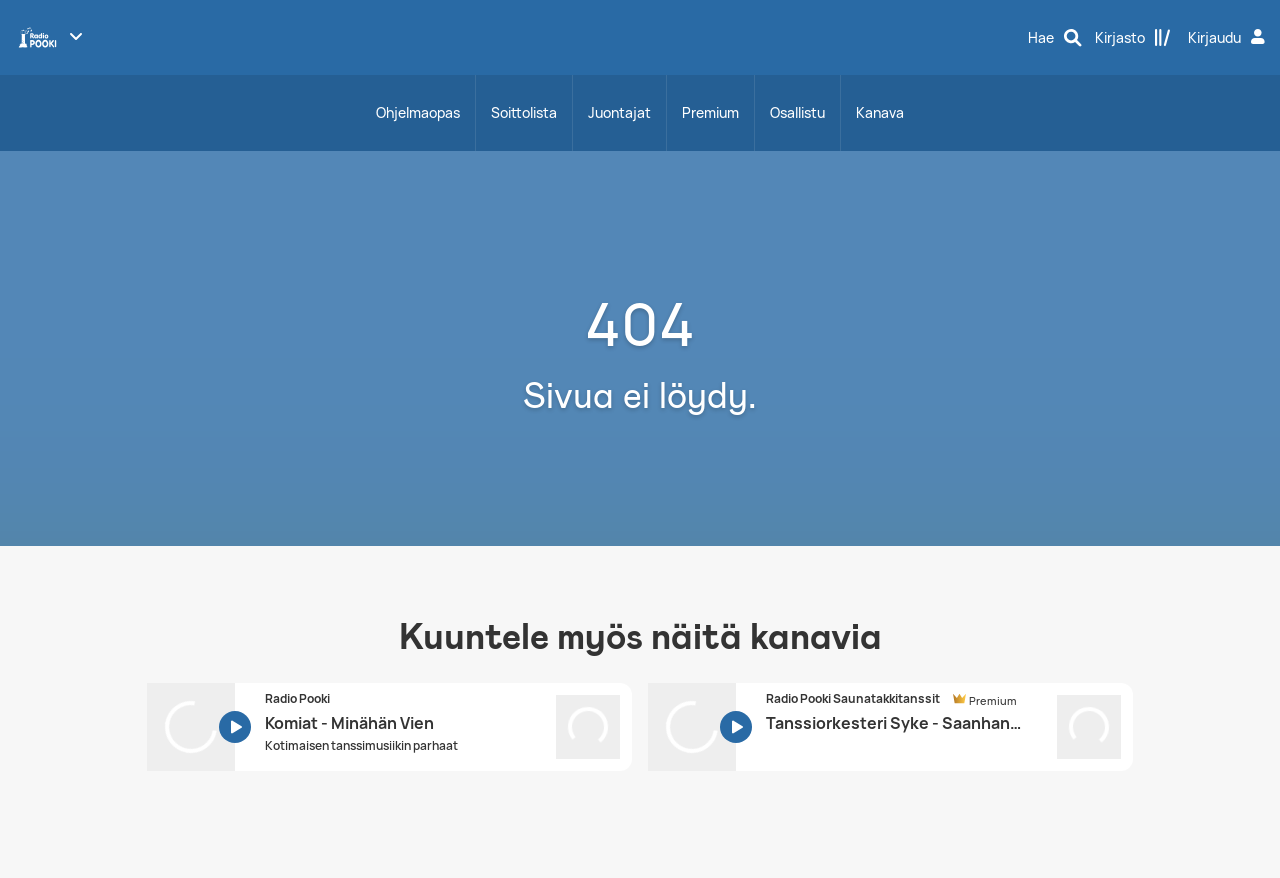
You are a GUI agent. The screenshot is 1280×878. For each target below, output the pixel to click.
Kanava (880, 112)
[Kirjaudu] (1229, 38)
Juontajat (619, 112)
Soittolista (524, 112)
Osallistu (797, 112)
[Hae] (1055, 38)
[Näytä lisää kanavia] (76, 36)
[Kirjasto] (1133, 38)
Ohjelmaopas (418, 112)
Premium (710, 112)
